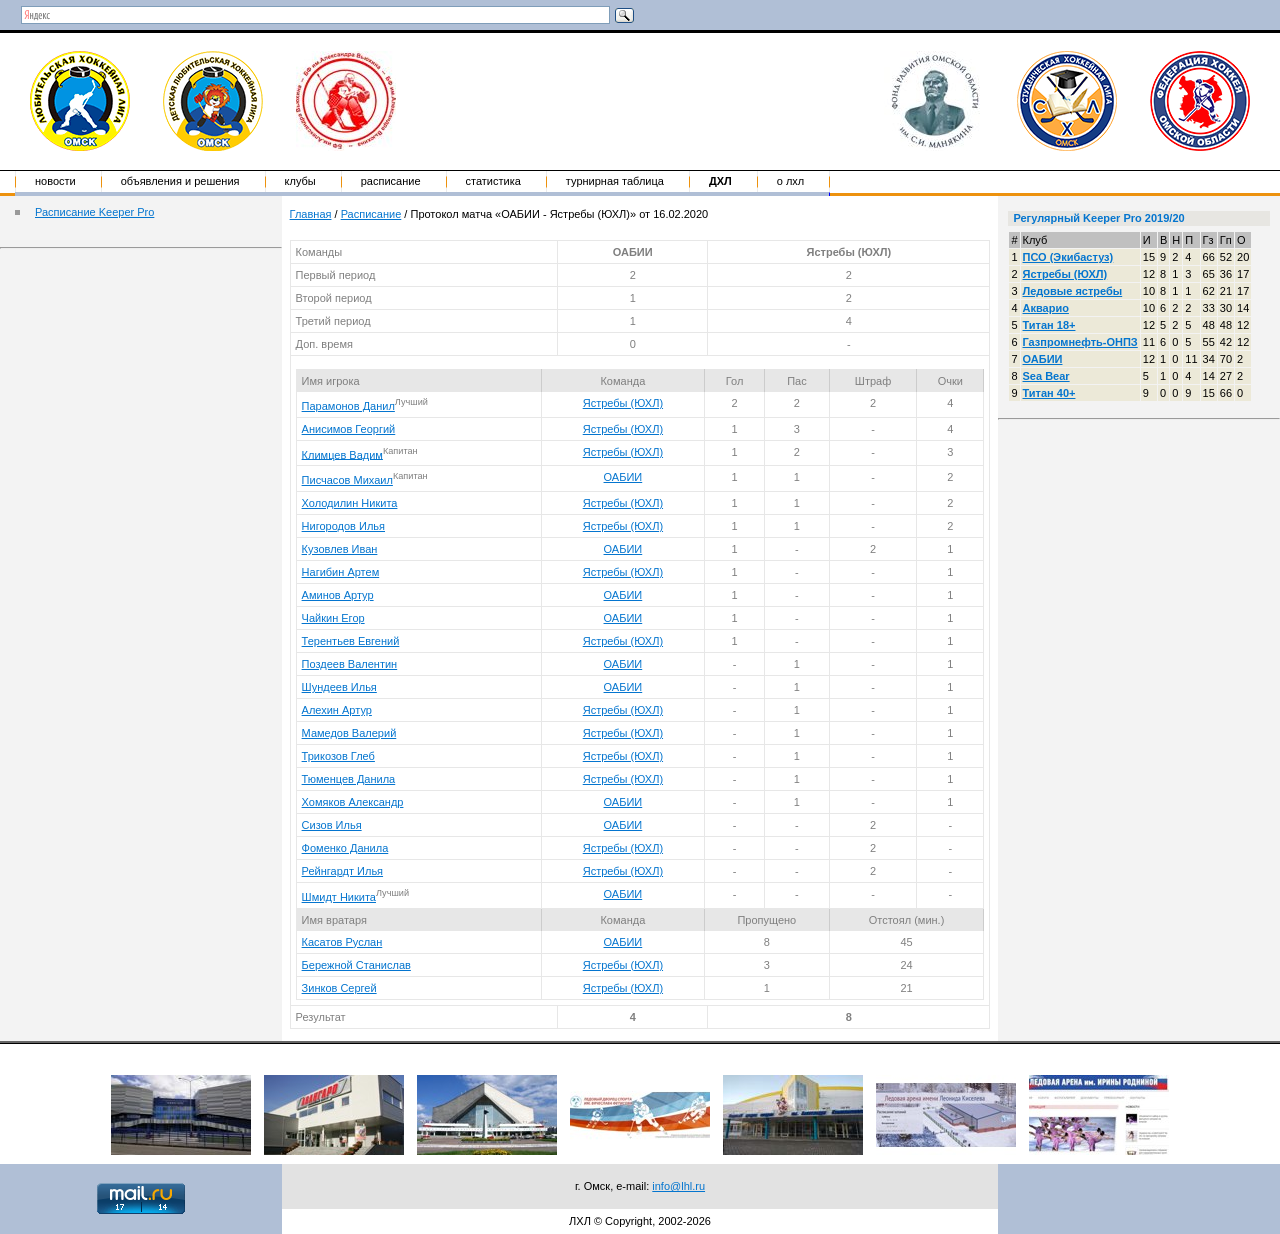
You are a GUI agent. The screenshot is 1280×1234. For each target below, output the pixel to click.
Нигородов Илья (343, 526)
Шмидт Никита (339, 897)
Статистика (493, 181)
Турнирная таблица (615, 181)
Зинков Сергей (339, 988)
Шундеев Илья (339, 687)
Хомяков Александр (353, 802)
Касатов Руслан (342, 942)
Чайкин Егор (333, 618)
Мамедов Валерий (349, 733)
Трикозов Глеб (338, 756)
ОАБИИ (623, 477)
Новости (55, 181)
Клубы (300, 181)
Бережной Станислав (356, 965)
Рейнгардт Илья (342, 871)
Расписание (391, 181)
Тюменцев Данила (349, 779)
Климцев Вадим (342, 454)
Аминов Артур (338, 595)
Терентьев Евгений (351, 641)
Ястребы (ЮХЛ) (623, 403)
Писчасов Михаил (347, 480)
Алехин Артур (337, 710)
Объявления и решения (180, 181)
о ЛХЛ (791, 181)
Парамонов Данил (348, 406)
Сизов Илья (332, 825)
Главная (311, 214)
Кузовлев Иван (340, 549)
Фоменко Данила (345, 848)
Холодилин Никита (350, 503)
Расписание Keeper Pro (94, 212)
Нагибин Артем (341, 572)
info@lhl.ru (678, 1186)
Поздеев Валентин (350, 664)
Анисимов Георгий (349, 429)
